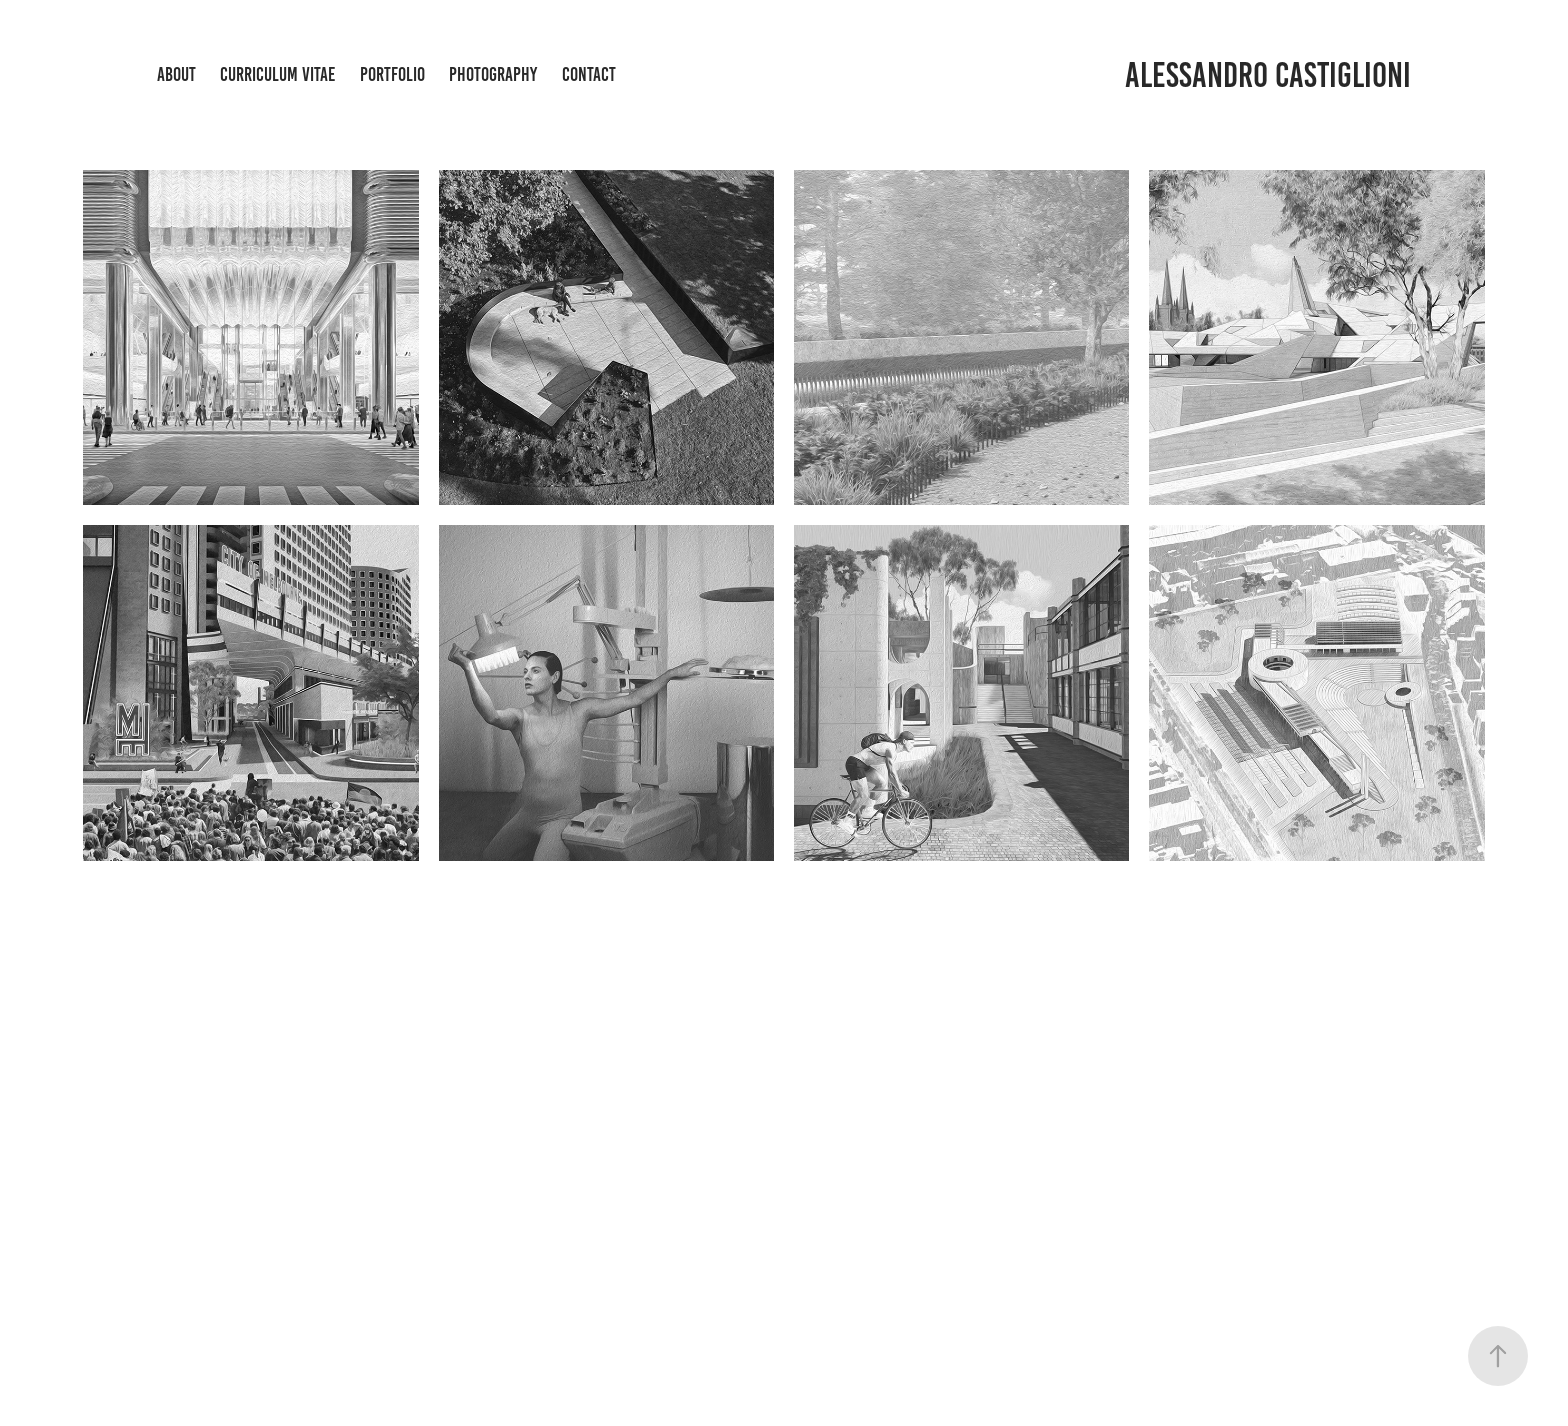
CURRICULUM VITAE (277, 74)
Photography (493, 74)
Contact (589, 74)
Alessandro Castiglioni (1268, 75)
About (176, 74)
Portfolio (392, 74)
